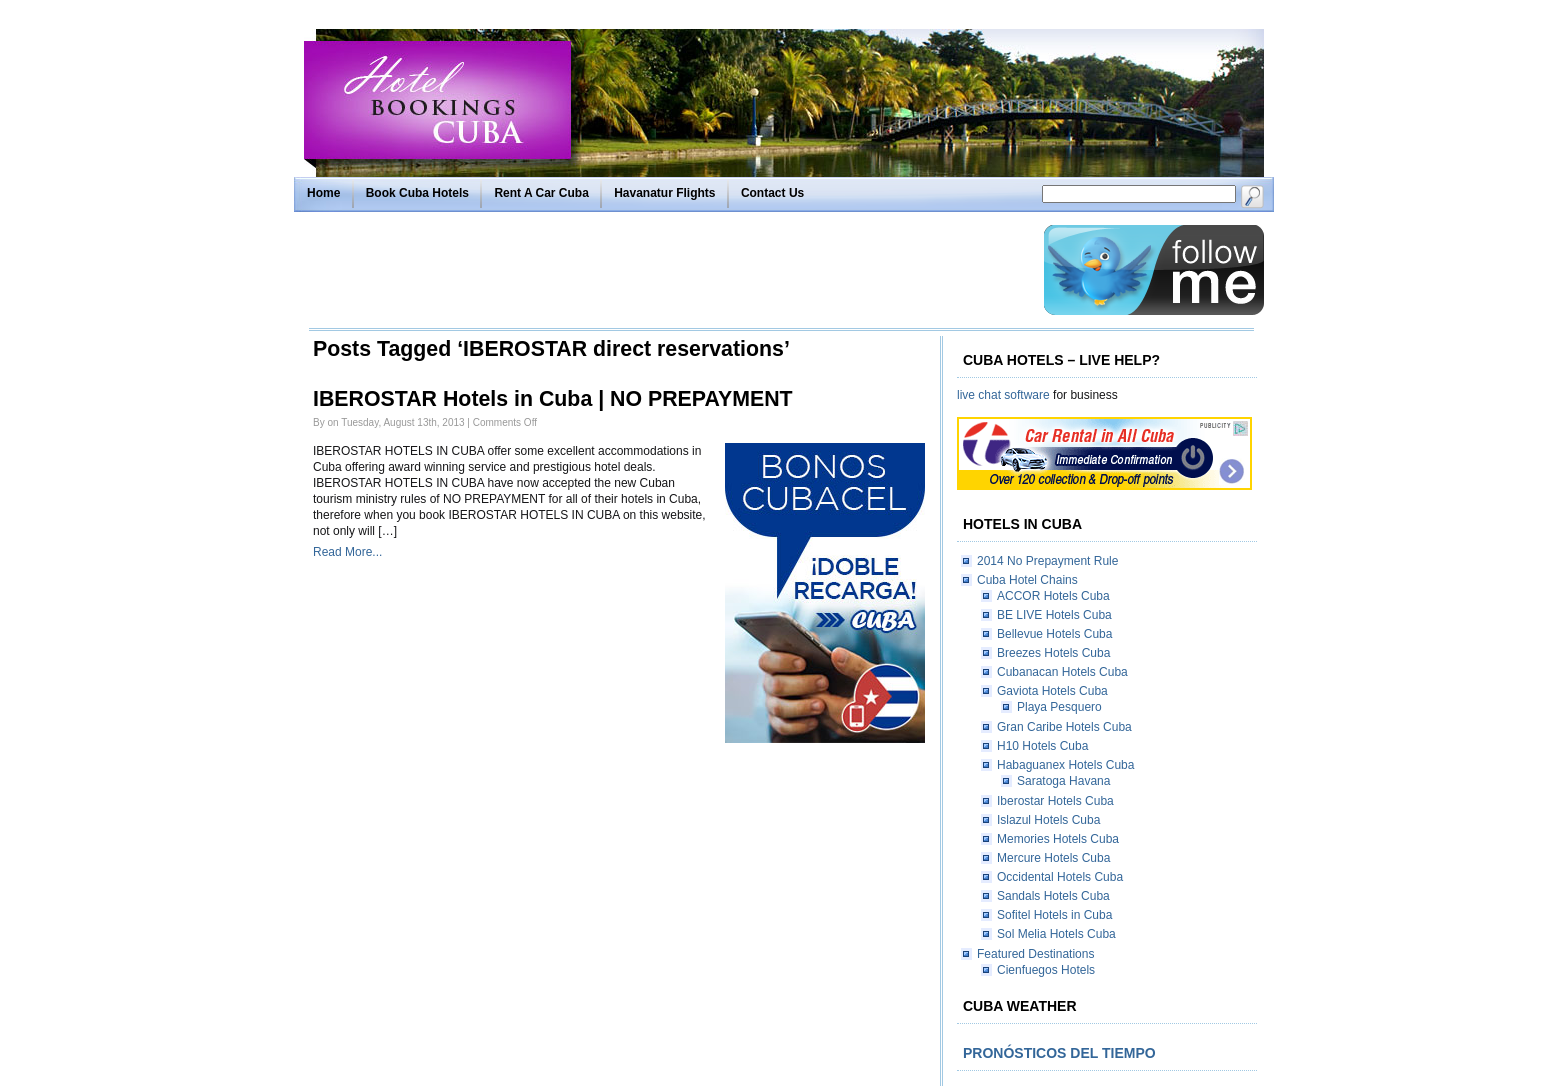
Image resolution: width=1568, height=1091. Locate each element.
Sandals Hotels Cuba (1053, 896)
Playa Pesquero (1059, 707)
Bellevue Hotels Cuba (1054, 634)
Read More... (347, 552)
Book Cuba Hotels (417, 193)
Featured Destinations (1035, 954)
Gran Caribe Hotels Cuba (1064, 727)
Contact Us (772, 193)
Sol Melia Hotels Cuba (1056, 934)
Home (323, 193)
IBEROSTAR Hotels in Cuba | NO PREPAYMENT (553, 399)
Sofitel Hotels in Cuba (1054, 915)
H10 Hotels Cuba (1042, 746)
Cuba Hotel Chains (1027, 580)
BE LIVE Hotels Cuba (1054, 615)
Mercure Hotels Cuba (1053, 858)
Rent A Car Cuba (541, 193)
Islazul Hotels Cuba (1048, 820)
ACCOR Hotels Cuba (1053, 596)
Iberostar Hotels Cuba (1055, 801)
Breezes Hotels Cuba (1053, 653)
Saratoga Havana (1063, 781)
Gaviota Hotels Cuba (1052, 691)
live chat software (1003, 395)
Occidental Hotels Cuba (1060, 877)
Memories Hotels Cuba (1058, 839)
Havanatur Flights (664, 193)
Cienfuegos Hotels (1046, 970)
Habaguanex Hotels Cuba (1065, 765)
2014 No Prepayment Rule (1047, 561)
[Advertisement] (671, 270)
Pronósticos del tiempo (1059, 1053)
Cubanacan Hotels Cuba (1062, 672)
